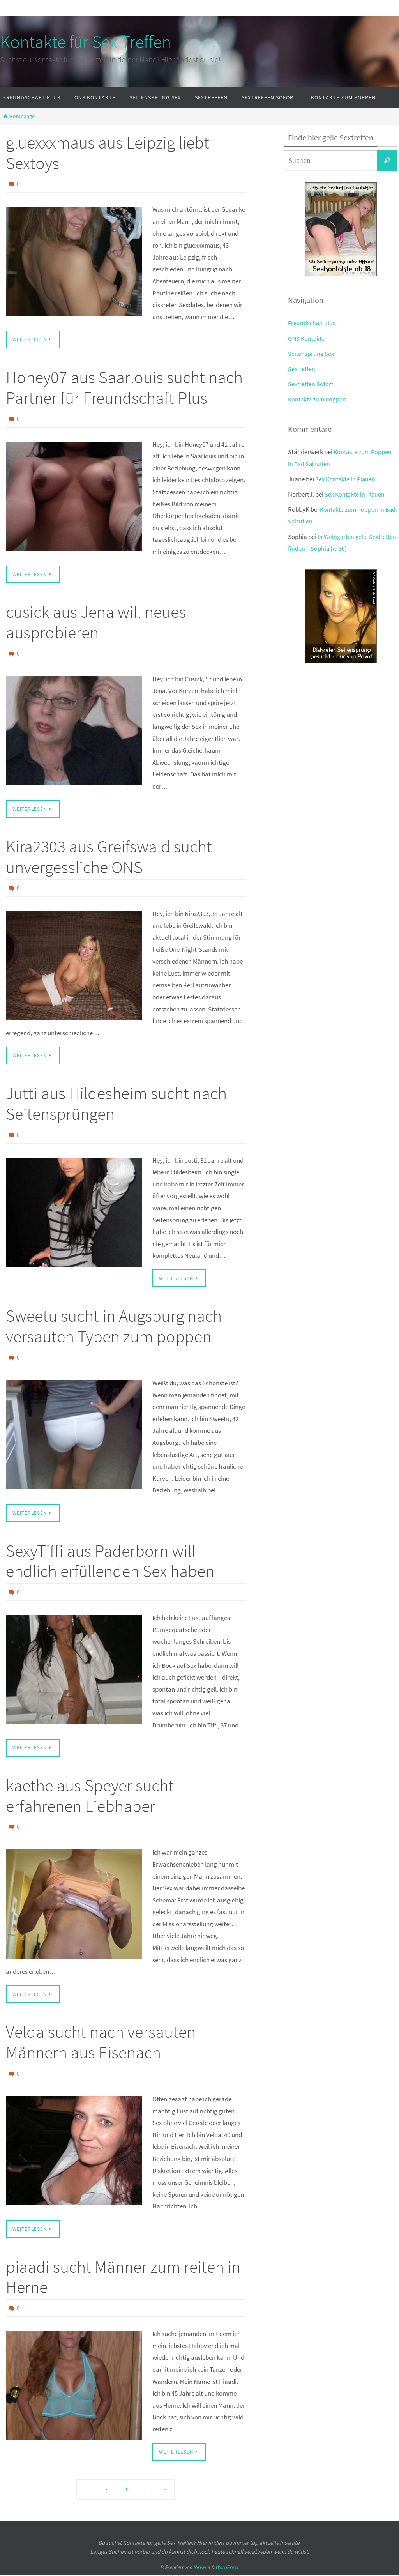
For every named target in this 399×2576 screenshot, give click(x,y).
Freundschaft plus (312, 322)
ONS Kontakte (307, 338)
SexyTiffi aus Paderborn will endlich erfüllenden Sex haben (110, 1562)
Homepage (18, 116)
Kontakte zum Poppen (318, 399)
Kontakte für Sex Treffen (85, 41)
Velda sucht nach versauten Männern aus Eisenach (101, 2044)
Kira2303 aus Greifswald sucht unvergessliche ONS (109, 857)
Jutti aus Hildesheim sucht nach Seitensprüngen (116, 1104)
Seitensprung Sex (311, 353)
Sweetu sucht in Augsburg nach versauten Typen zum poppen (114, 1327)
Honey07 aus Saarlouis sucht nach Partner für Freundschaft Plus (124, 387)
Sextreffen (302, 368)
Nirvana (201, 2568)
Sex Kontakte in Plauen (346, 479)
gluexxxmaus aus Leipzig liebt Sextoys (107, 153)
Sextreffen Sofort (311, 384)
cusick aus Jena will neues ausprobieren (96, 622)
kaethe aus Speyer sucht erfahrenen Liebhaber (90, 1796)
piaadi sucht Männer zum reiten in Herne (123, 2278)
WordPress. (227, 2568)
